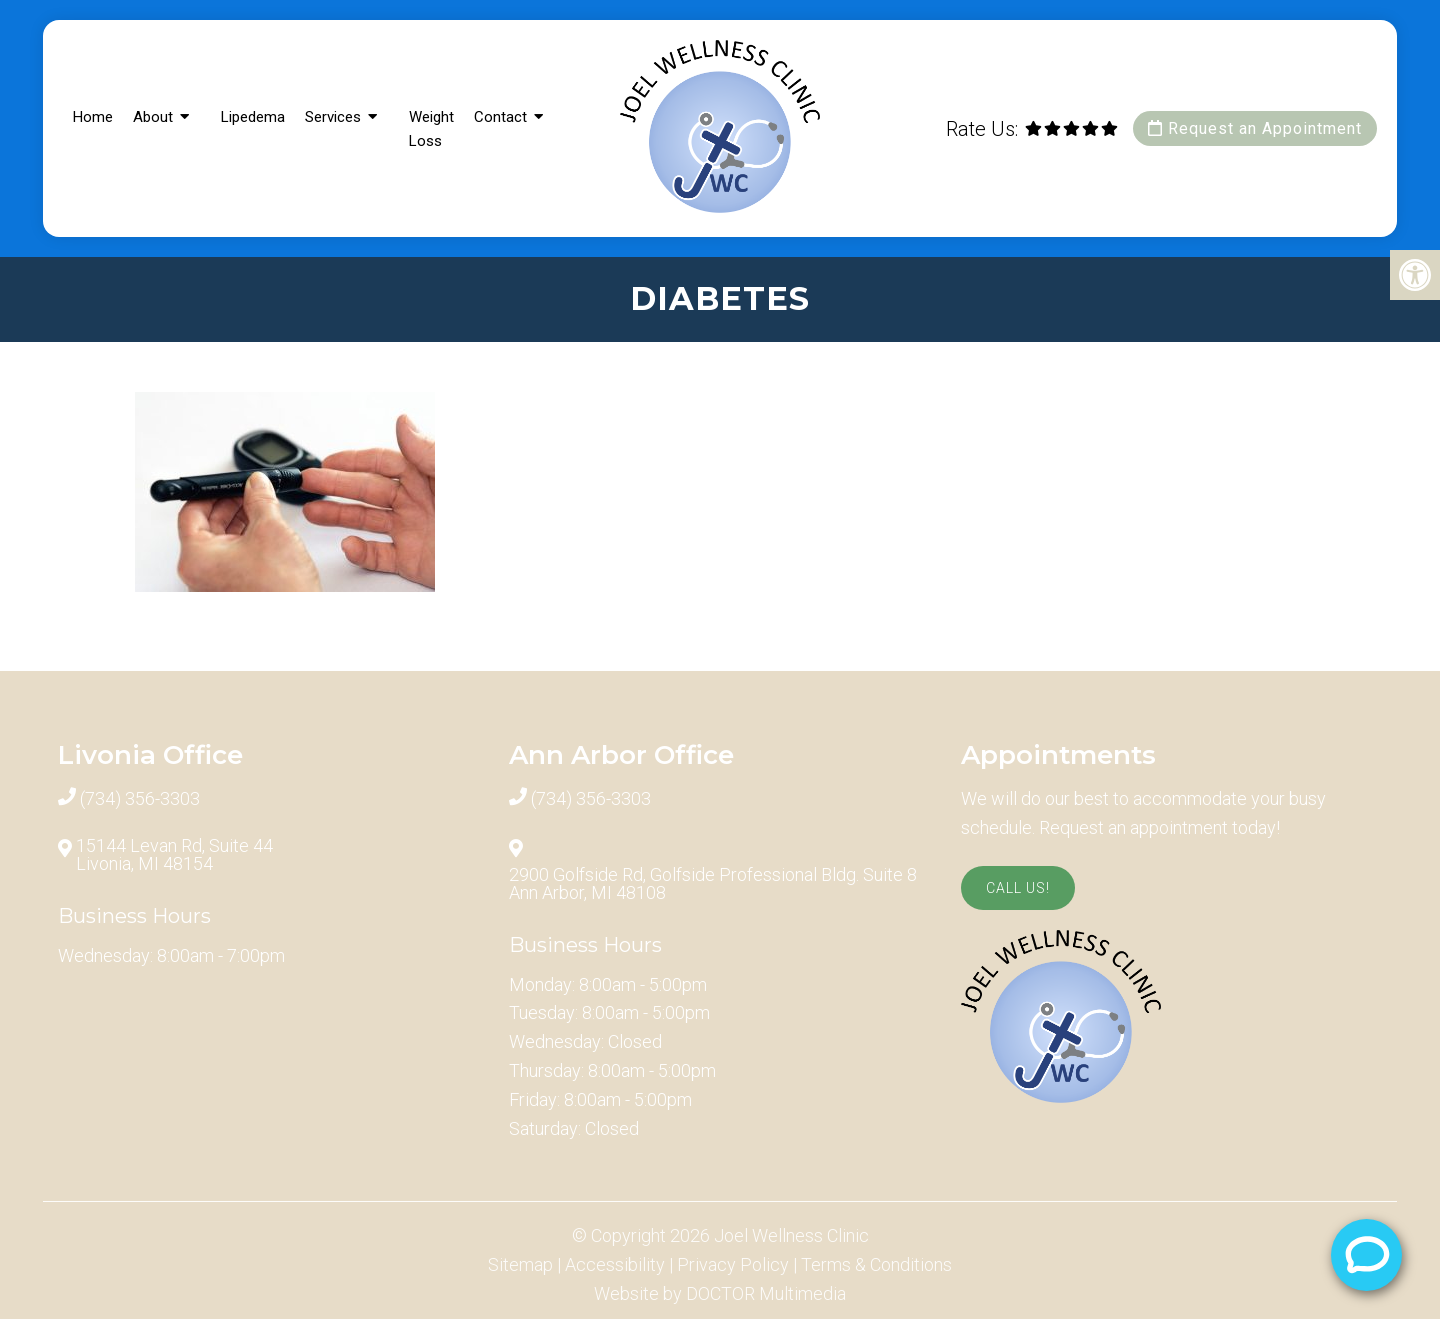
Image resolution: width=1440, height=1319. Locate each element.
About (153, 117)
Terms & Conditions (876, 1265)
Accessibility (615, 1265)
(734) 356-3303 (140, 799)
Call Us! (1018, 888)
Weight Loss (431, 129)
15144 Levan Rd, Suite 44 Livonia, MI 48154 (174, 855)
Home (93, 117)
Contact (500, 117)
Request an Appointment (1255, 128)
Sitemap (520, 1265)
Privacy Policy (733, 1265)
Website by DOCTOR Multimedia (720, 1294)
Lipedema (253, 117)
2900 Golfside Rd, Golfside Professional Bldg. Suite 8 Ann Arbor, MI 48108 (713, 884)
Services (333, 117)
